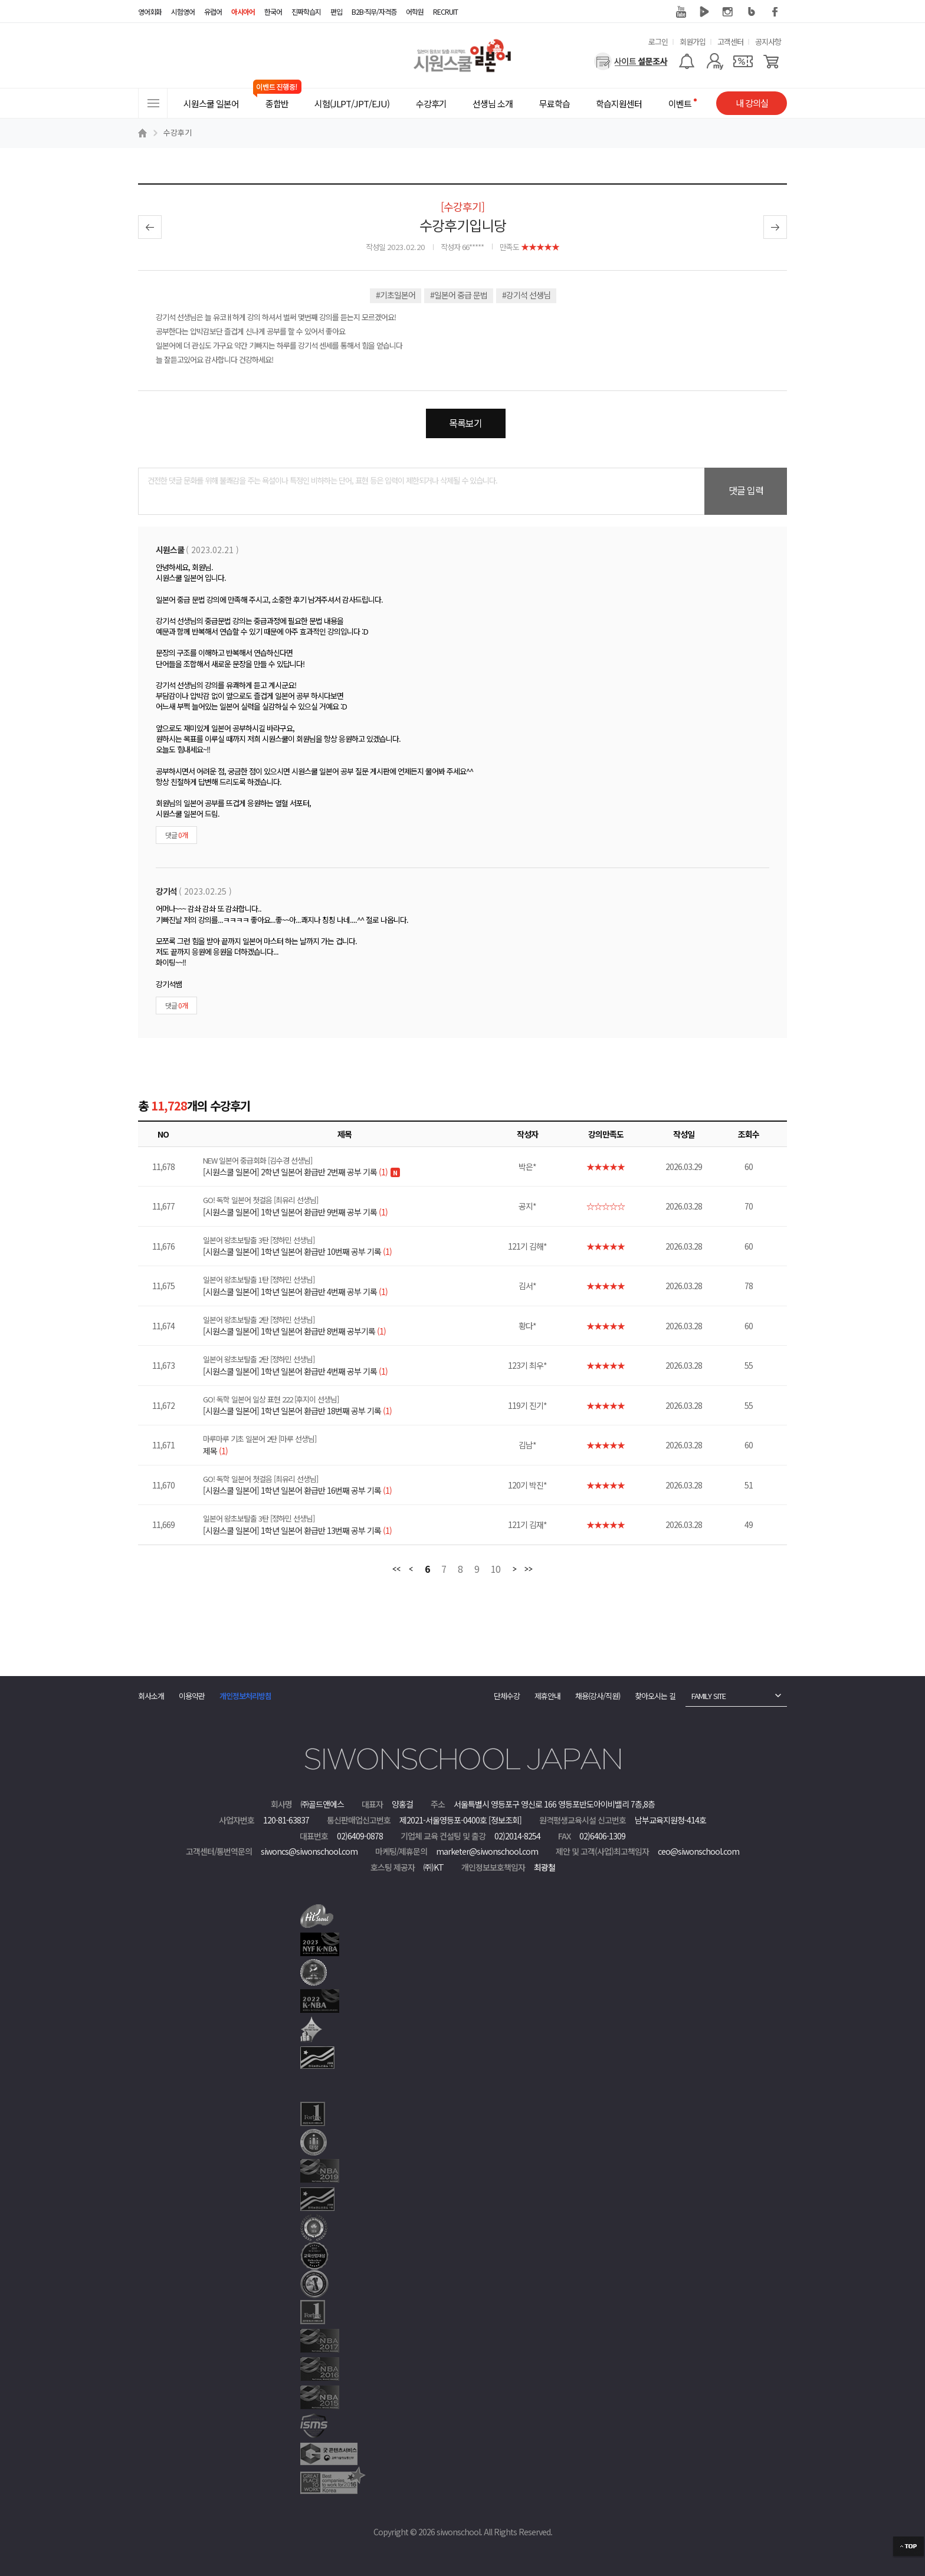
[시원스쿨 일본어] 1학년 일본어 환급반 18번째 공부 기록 (352, 1405)
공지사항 (768, 41)
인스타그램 (728, 12)
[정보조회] (504, 1820)
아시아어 (243, 11)
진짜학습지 (306, 11)
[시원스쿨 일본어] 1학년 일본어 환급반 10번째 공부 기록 (352, 1246)
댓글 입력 (746, 490)
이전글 (150, 227)
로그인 (658, 41)
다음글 (775, 227)
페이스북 (775, 12)
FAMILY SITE (708, 1695)
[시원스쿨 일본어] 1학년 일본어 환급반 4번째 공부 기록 (352, 1285)
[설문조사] (631, 61)
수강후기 (177, 132)
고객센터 (730, 41)
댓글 (176, 835)
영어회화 (150, 11)
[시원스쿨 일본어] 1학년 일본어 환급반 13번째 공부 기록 (352, 1524)
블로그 (751, 12)
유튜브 (681, 12)
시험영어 (183, 11)
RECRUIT (445, 11)
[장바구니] (771, 61)
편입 (336, 11)
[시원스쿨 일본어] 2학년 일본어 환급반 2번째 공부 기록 (352, 1166)
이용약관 (192, 1695)
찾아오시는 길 (655, 1695)
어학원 (415, 11)
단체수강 (507, 1695)
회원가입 (693, 41)
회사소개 (151, 1695)
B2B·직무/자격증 (374, 11)
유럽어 (213, 11)
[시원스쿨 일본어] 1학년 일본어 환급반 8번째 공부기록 (352, 1326)
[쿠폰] (743, 61)
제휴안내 (547, 1695)
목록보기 (465, 423)
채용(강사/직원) (597, 1695)
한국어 (273, 11)
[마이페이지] (714, 61)
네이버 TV (704, 12)
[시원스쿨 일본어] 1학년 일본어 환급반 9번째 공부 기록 (352, 1206)
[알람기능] (686, 61)
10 (495, 1569)
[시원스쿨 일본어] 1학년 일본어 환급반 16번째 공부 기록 (352, 1485)
